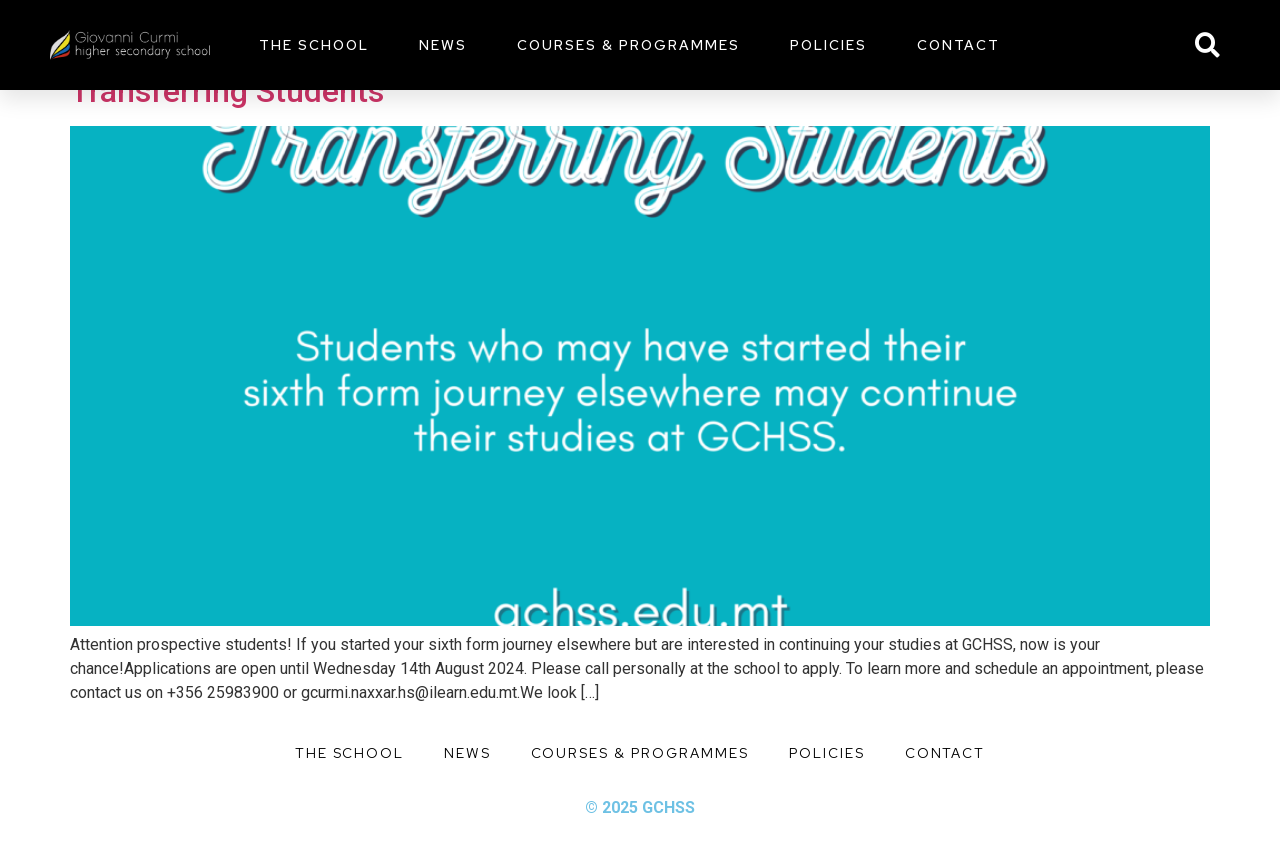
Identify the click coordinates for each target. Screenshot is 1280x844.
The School (314, 45)
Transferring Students (227, 91)
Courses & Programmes (628, 45)
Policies (828, 45)
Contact (958, 45)
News (443, 45)
